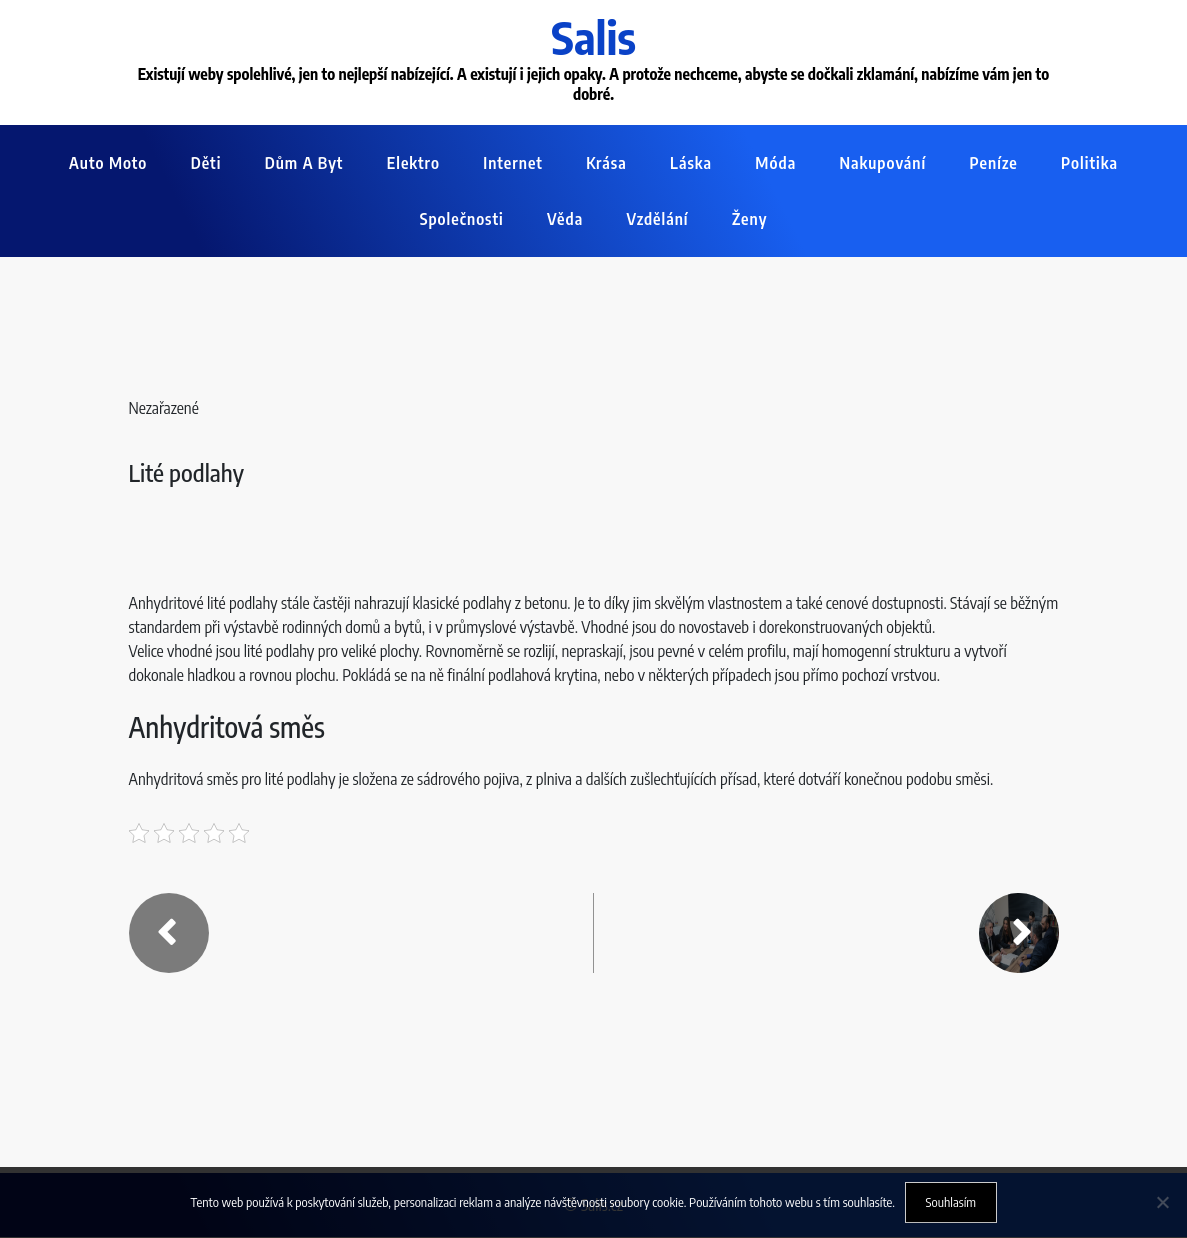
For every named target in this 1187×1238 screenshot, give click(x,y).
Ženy (749, 220)
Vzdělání (658, 220)
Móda (775, 164)
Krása (606, 164)
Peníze (994, 164)
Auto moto (108, 164)
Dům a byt (304, 164)
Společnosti (462, 220)
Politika (1089, 164)
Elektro (413, 164)
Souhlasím (950, 1202)
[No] (1162, 1202)
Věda (565, 220)
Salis (593, 37)
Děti (206, 164)
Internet (513, 164)
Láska (691, 164)
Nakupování (883, 164)
